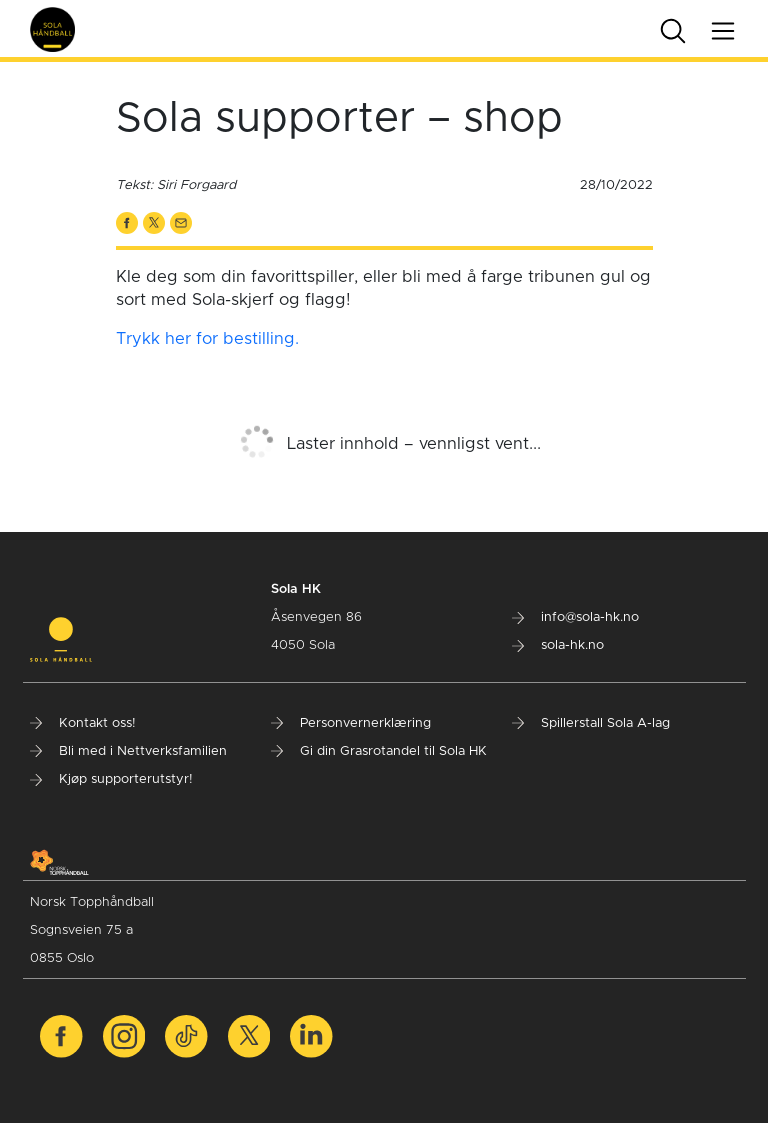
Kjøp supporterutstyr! (111, 779)
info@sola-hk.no (575, 617)
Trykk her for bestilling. (207, 339)
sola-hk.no (558, 645)
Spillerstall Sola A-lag (591, 723)
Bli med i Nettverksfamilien (128, 751)
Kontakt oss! (83, 723)
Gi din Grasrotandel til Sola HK (379, 751)
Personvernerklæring (351, 723)
